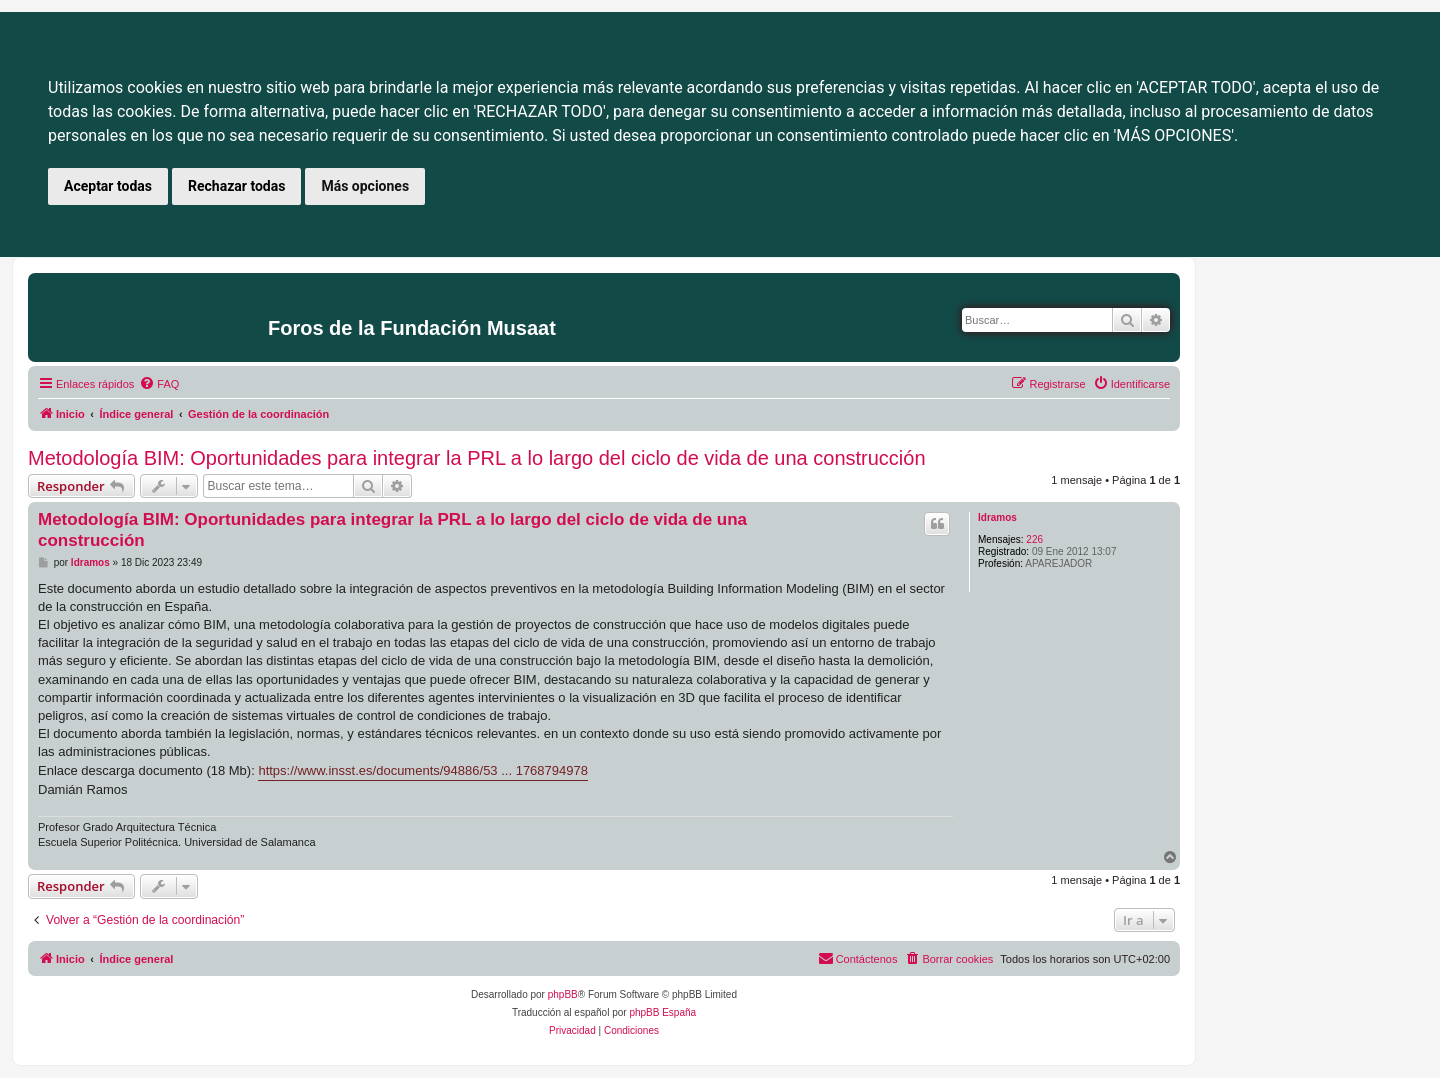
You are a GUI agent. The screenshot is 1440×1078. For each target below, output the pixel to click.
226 (1034, 539)
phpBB (563, 994)
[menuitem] (159, 384)
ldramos (997, 517)
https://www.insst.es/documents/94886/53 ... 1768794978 (423, 770)
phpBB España (662, 1012)
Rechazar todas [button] (236, 186)
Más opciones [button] (365, 186)
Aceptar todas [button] (108, 186)
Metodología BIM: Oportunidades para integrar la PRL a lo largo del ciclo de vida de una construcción (477, 458)
